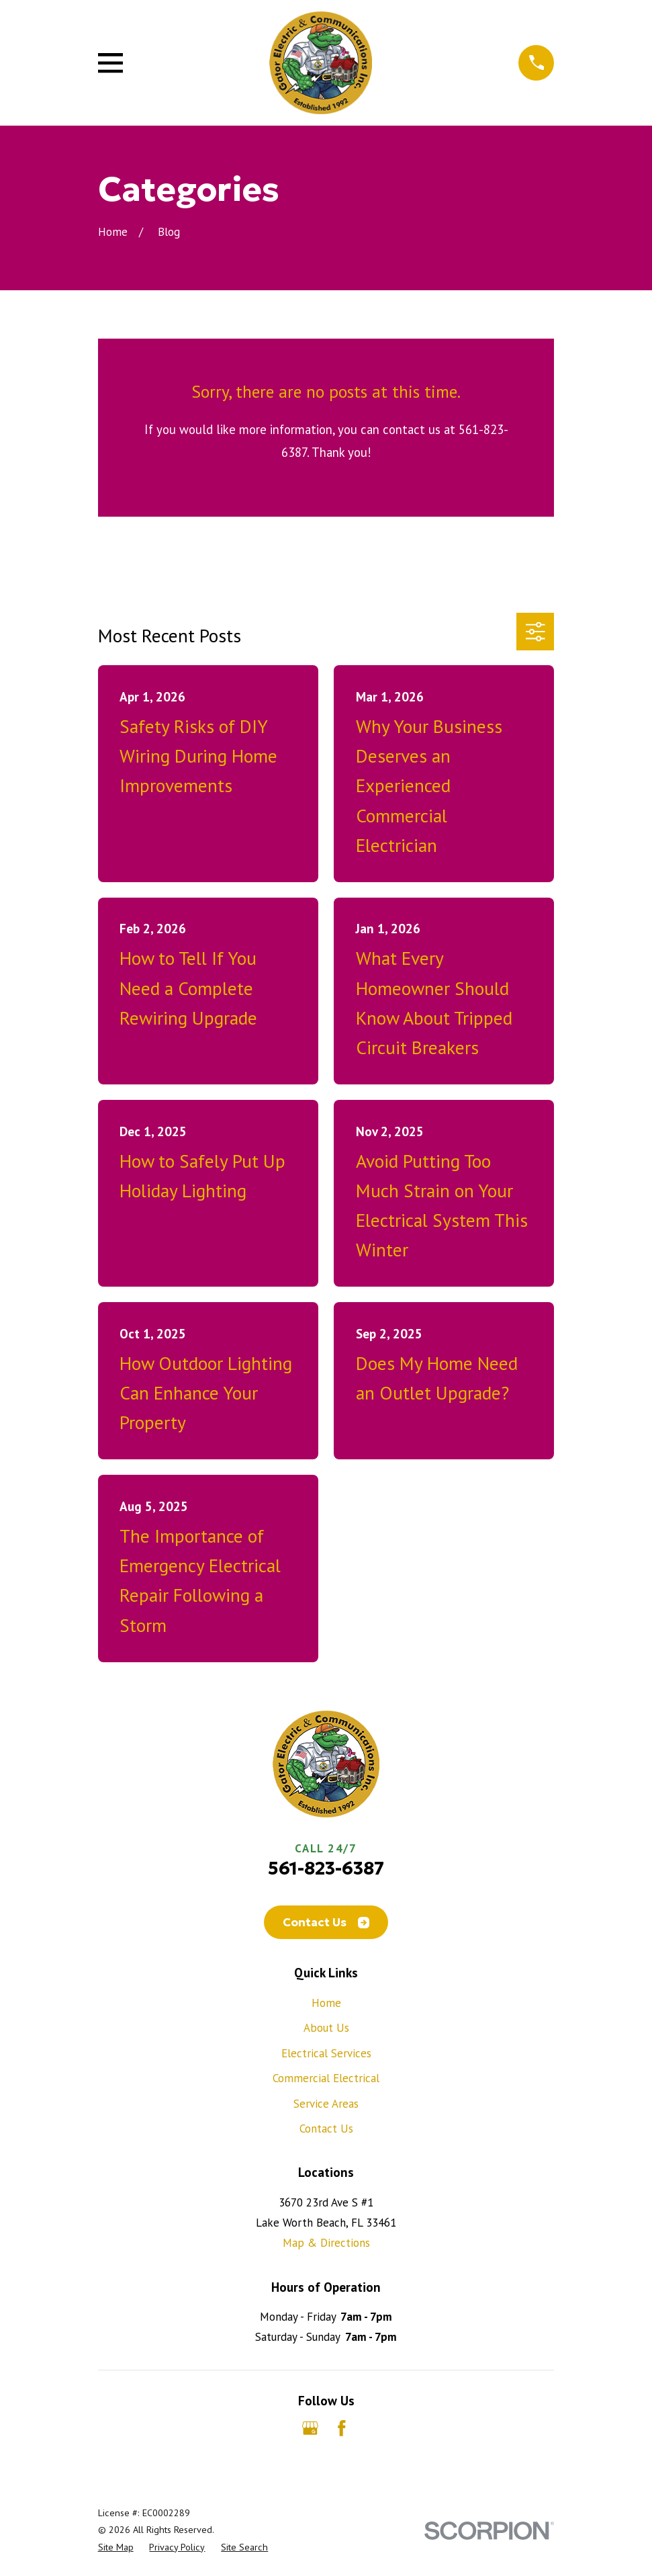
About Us (326, 2027)
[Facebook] (342, 2428)
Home (326, 2002)
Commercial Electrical (326, 2078)
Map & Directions (326, 2242)
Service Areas (326, 2103)
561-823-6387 (326, 1868)
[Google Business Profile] (310, 2428)
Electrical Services (326, 2053)
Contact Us (326, 1922)
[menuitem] (116, 2547)
